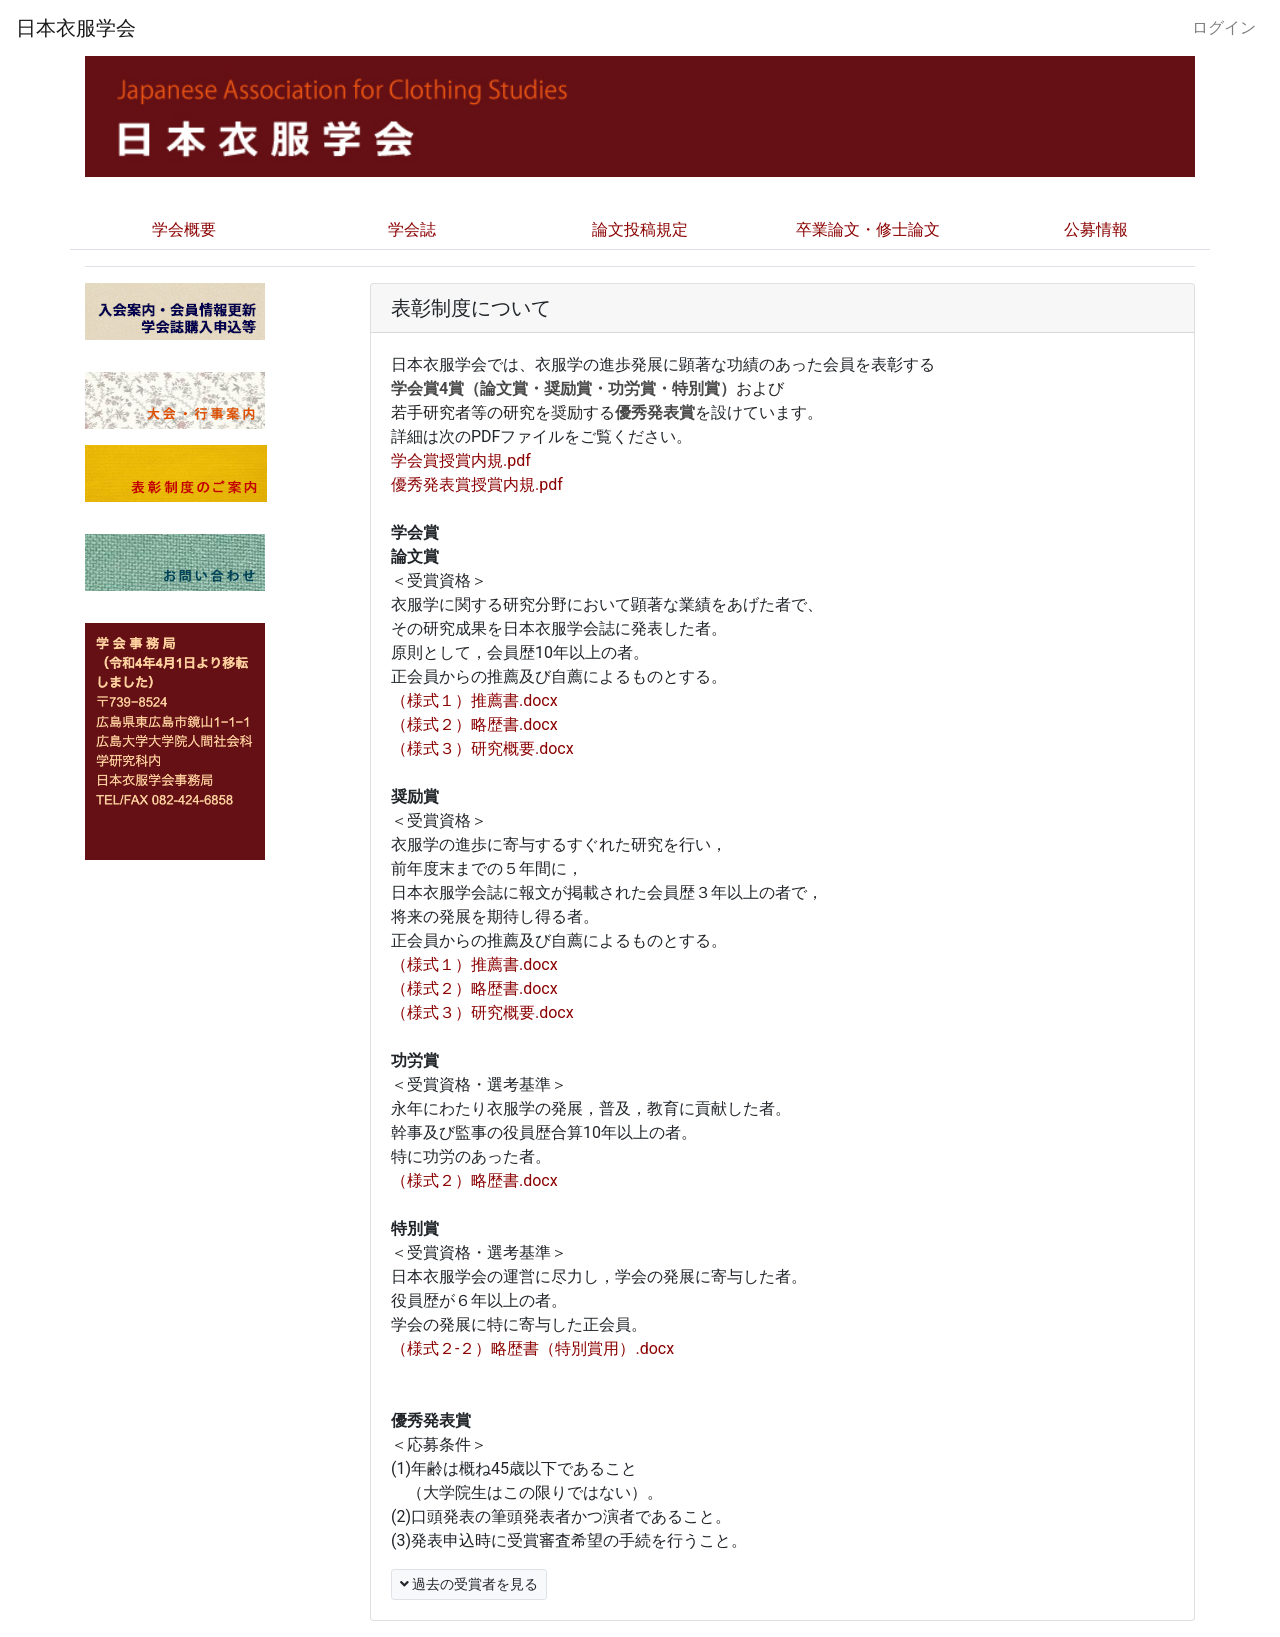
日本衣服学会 (76, 28)
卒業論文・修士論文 (868, 229)
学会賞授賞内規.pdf (461, 460)
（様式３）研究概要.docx (482, 748)
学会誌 (412, 229)
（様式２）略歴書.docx (474, 724)
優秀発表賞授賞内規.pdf (477, 484)
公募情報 (1096, 229)
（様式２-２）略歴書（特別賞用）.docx (532, 1348)
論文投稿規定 (640, 229)
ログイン (1224, 27)
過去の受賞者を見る (469, 1584)
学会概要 (184, 229)
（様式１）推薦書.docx (474, 700)
